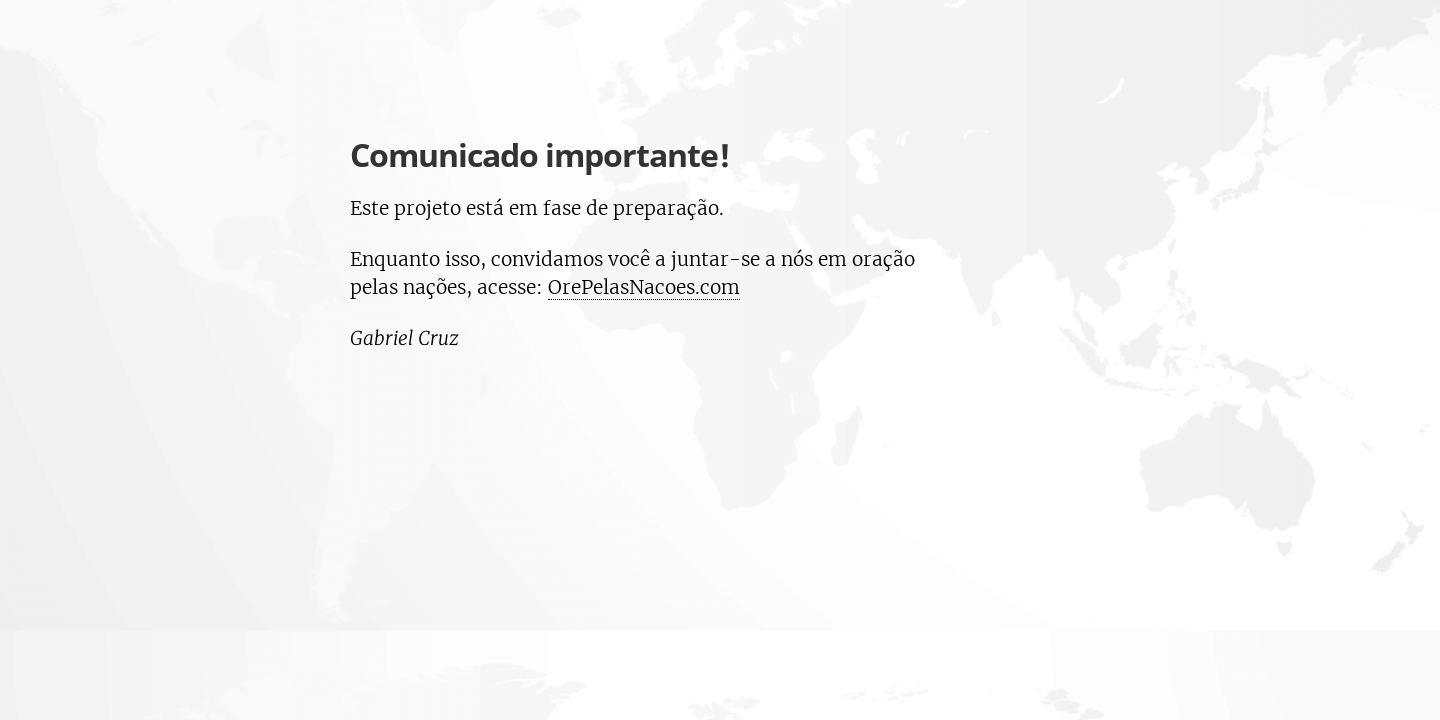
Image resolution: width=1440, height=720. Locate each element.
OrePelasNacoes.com (644, 287)
